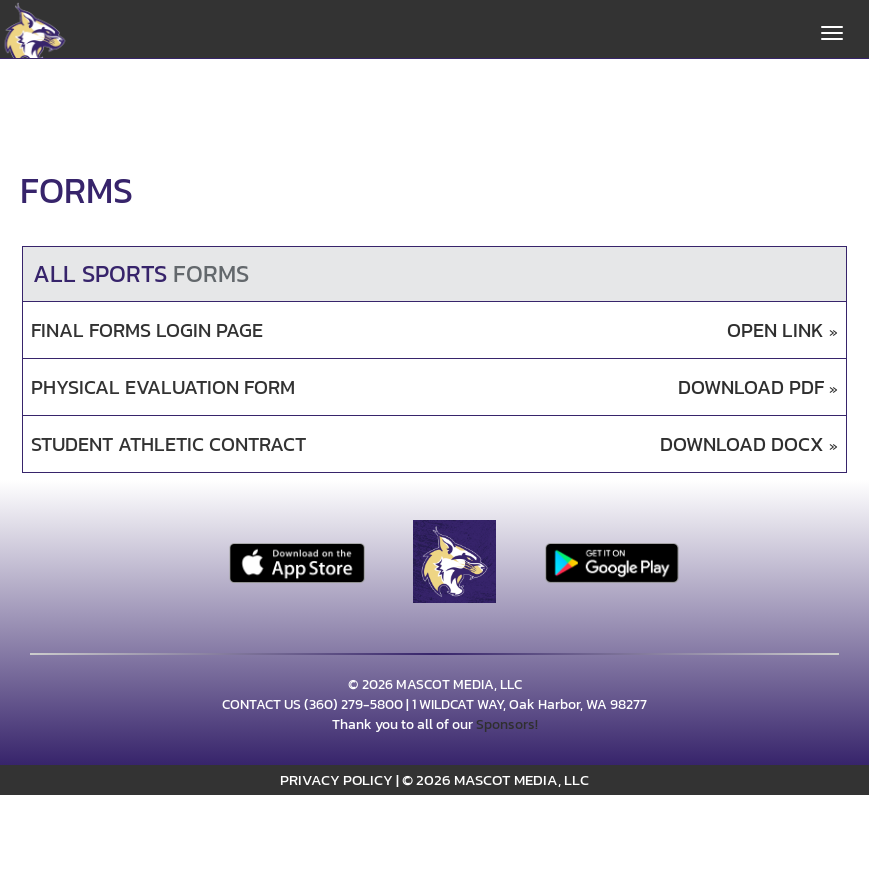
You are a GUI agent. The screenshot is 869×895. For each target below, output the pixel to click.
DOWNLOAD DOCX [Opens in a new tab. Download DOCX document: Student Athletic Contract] (749, 444)
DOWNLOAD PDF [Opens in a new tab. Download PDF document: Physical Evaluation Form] (758, 387)
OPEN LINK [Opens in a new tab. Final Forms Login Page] (782, 330)
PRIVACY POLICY (336, 779)
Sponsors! (507, 724)
